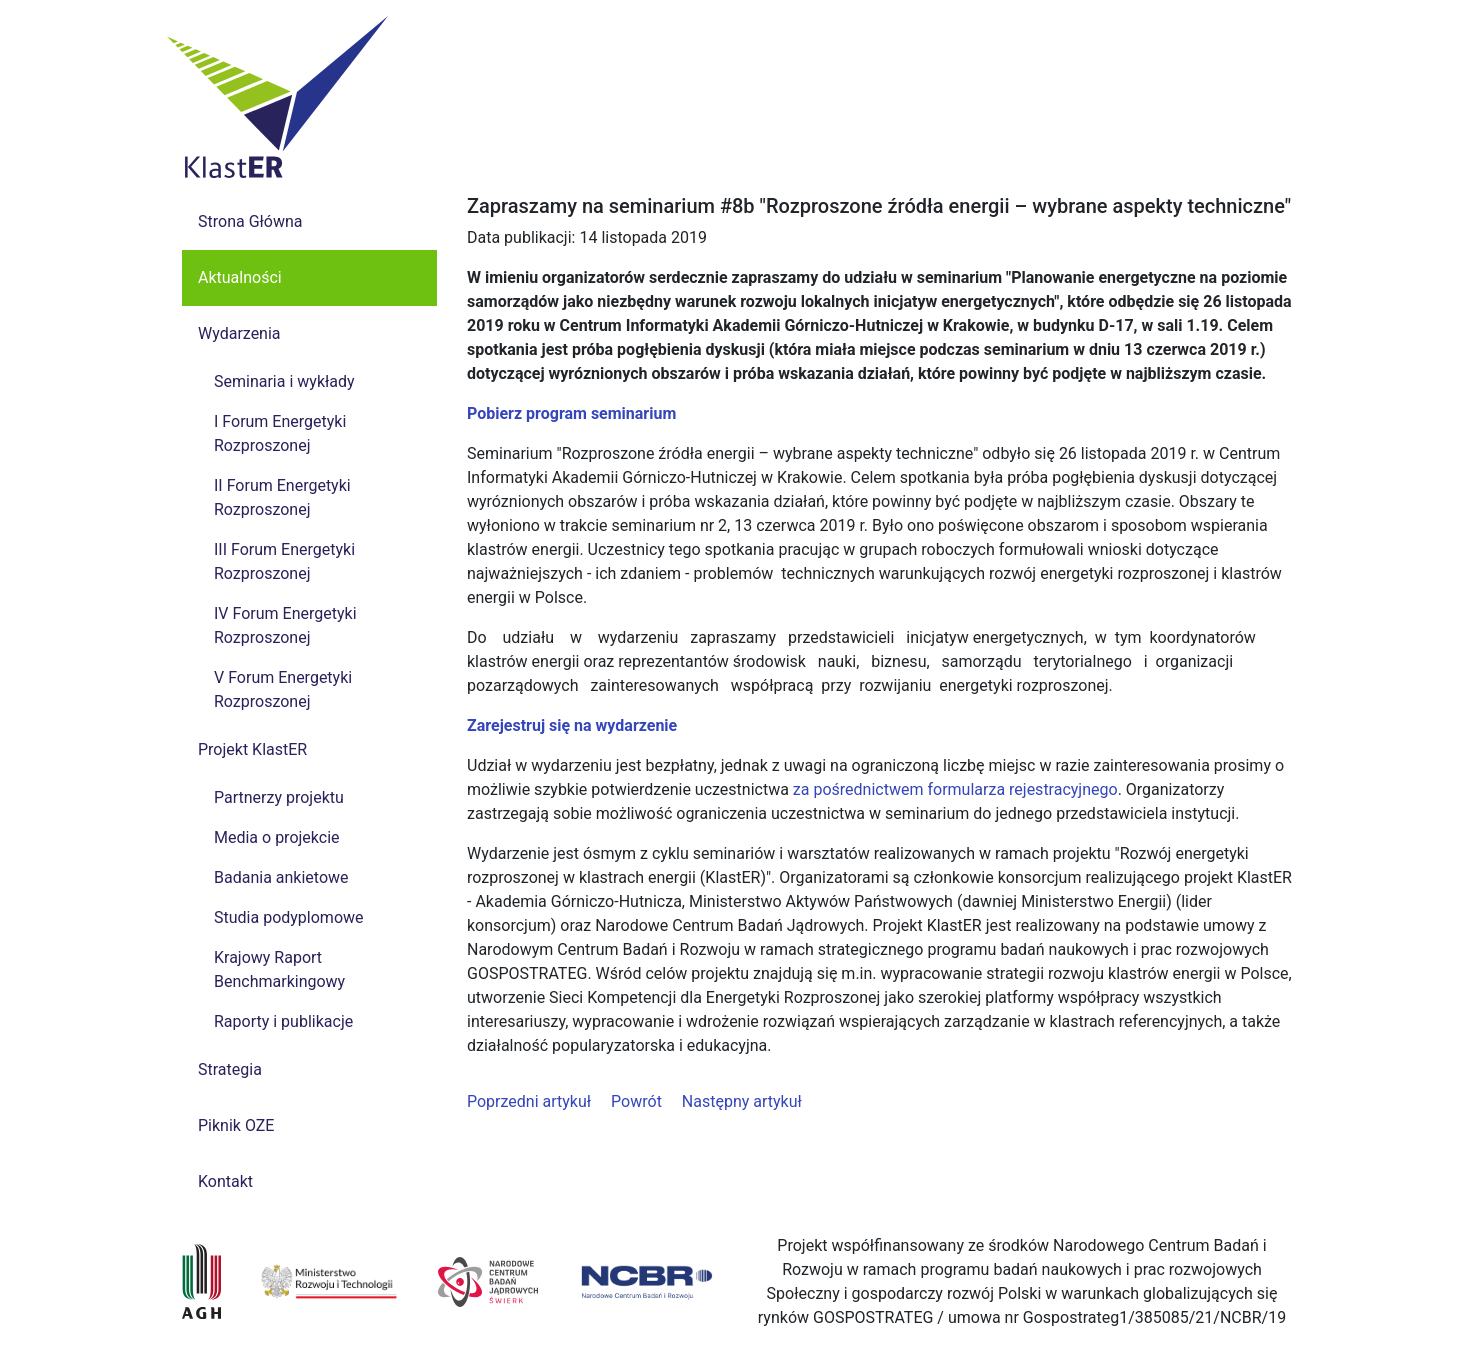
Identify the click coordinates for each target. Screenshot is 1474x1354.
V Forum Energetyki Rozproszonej (283, 689)
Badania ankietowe (281, 877)
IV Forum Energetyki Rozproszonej (285, 625)
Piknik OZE (236, 1125)
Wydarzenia (239, 333)
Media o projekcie (277, 837)
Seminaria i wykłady (284, 381)
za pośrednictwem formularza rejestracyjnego (955, 789)
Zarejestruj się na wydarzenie (572, 725)
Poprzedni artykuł (529, 1101)
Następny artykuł (742, 1101)
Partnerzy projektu (279, 797)
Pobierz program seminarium (571, 413)
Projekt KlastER (252, 749)
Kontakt (225, 1181)
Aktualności (240, 277)
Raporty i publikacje (283, 1021)
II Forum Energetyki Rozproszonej (282, 497)
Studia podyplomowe (289, 917)
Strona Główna (250, 221)
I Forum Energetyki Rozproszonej (280, 433)
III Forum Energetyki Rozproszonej (284, 561)
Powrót (636, 1101)
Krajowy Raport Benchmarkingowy (279, 969)
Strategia (230, 1069)
